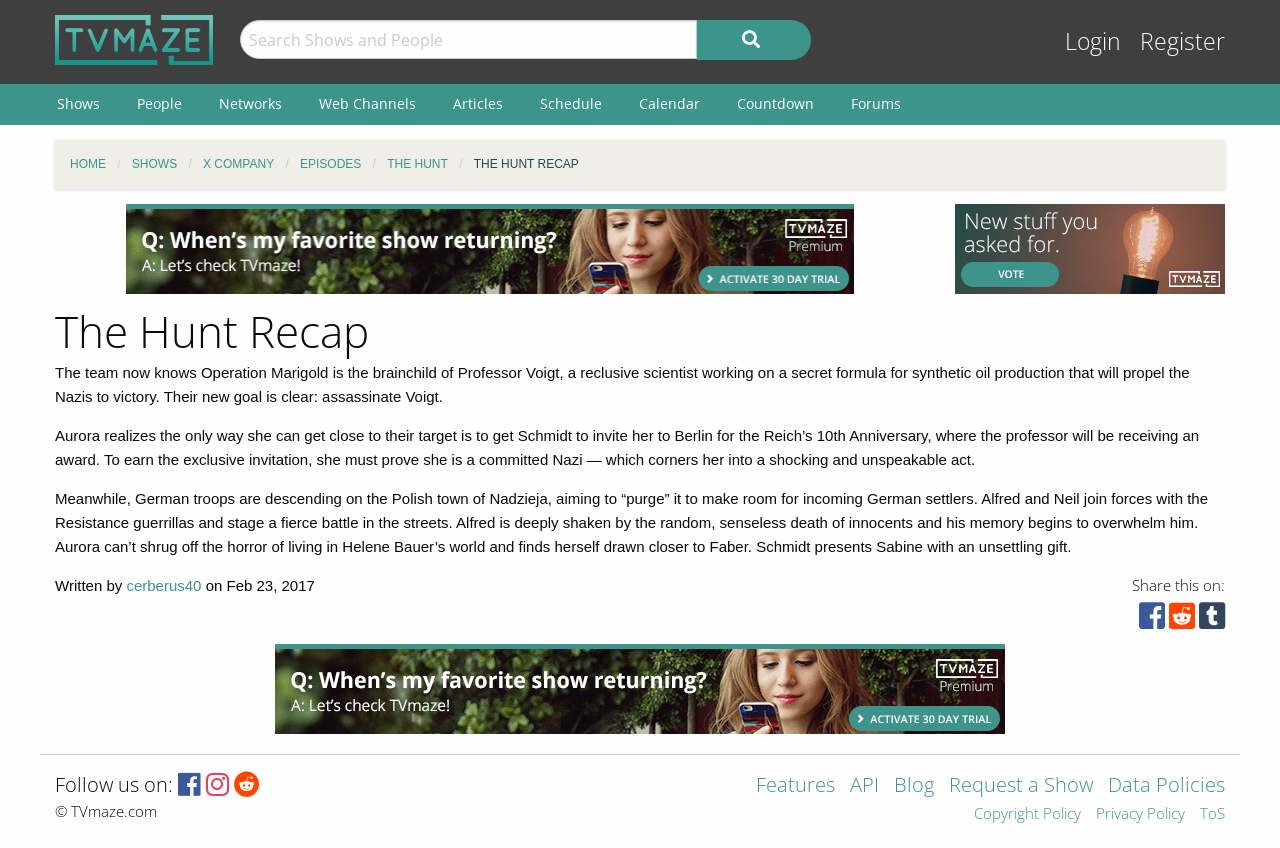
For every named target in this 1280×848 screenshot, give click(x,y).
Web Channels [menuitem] (367, 103)
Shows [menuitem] (78, 103)
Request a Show (1021, 786)
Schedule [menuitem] (571, 103)
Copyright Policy (1027, 814)
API (864, 786)
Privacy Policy (1140, 814)
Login (1093, 41)
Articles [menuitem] (478, 103)
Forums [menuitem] (876, 103)
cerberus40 (163, 585)
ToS (1212, 814)
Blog (914, 786)
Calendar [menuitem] (669, 103)
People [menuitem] (159, 103)
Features (795, 786)
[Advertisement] (490, 249)
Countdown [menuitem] (775, 103)
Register (1182, 41)
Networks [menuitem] (250, 103)
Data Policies (1166, 786)
